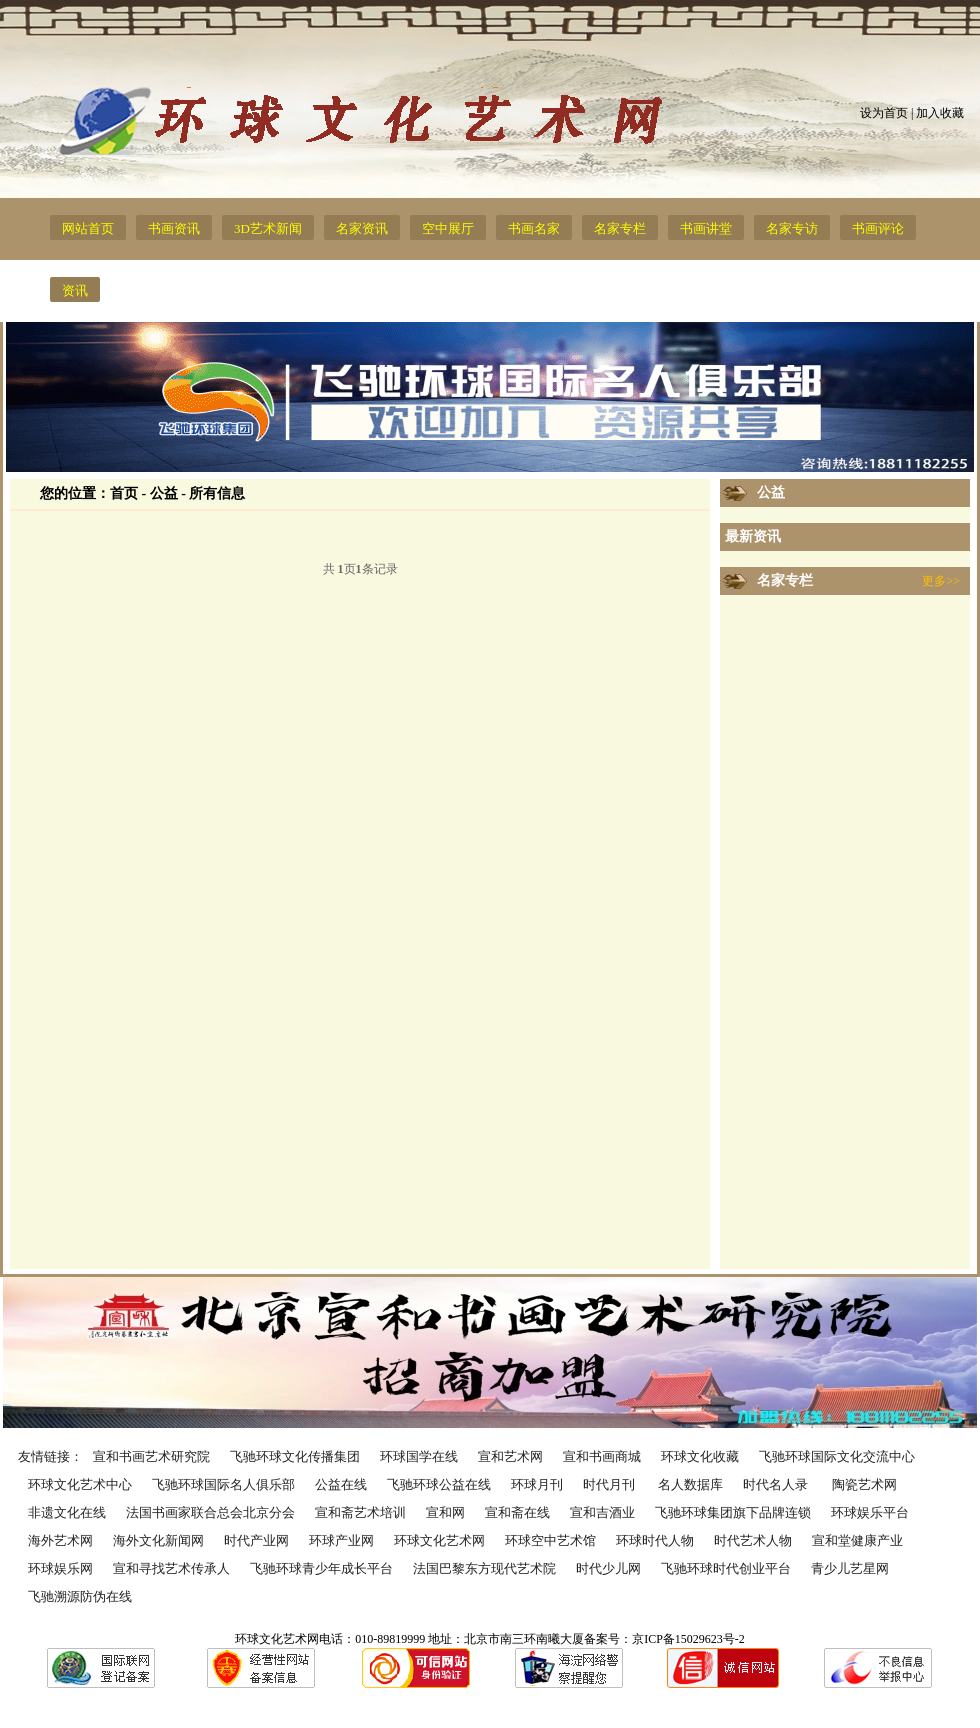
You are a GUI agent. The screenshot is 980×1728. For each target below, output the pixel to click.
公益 (771, 492)
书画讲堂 (706, 228)
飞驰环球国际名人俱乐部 (223, 1484)
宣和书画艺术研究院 (151, 1456)
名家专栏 (620, 228)
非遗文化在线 (67, 1512)
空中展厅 (448, 228)
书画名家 (534, 228)
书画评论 (878, 228)
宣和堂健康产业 (857, 1540)
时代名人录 (777, 1484)
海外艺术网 (60, 1540)
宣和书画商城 (602, 1456)
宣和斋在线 (517, 1512)
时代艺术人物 (753, 1540)
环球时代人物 (655, 1540)
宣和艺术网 (510, 1456)
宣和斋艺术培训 (360, 1512)
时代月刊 (610, 1484)
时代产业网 (256, 1540)
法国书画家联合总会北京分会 (210, 1512)
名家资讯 (362, 228)
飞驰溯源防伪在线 (80, 1596)
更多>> (941, 581)
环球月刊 (537, 1484)
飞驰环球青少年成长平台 (321, 1568)
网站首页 (88, 228)
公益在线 (341, 1484)
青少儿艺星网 (850, 1568)
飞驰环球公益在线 (439, 1484)
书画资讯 (174, 228)
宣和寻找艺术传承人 (171, 1568)
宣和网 (445, 1512)
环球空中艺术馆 (550, 1540)
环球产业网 (341, 1540)
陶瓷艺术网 (864, 1484)
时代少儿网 (608, 1568)
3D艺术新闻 (268, 228)
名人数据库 (690, 1484)
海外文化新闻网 (158, 1540)
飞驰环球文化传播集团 (295, 1456)
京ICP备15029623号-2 (688, 1639)
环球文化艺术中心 (80, 1484)
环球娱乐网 (60, 1568)
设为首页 (884, 113)
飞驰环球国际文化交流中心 (837, 1456)
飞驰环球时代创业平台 (726, 1568)
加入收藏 (940, 113)
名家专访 (792, 228)
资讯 (75, 290)
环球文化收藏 (700, 1456)
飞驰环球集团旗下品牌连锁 (733, 1512)
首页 (124, 493)
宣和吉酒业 (602, 1512)
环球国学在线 (419, 1456)
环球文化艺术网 (439, 1540)
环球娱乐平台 (870, 1512)
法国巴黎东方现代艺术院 (484, 1568)
